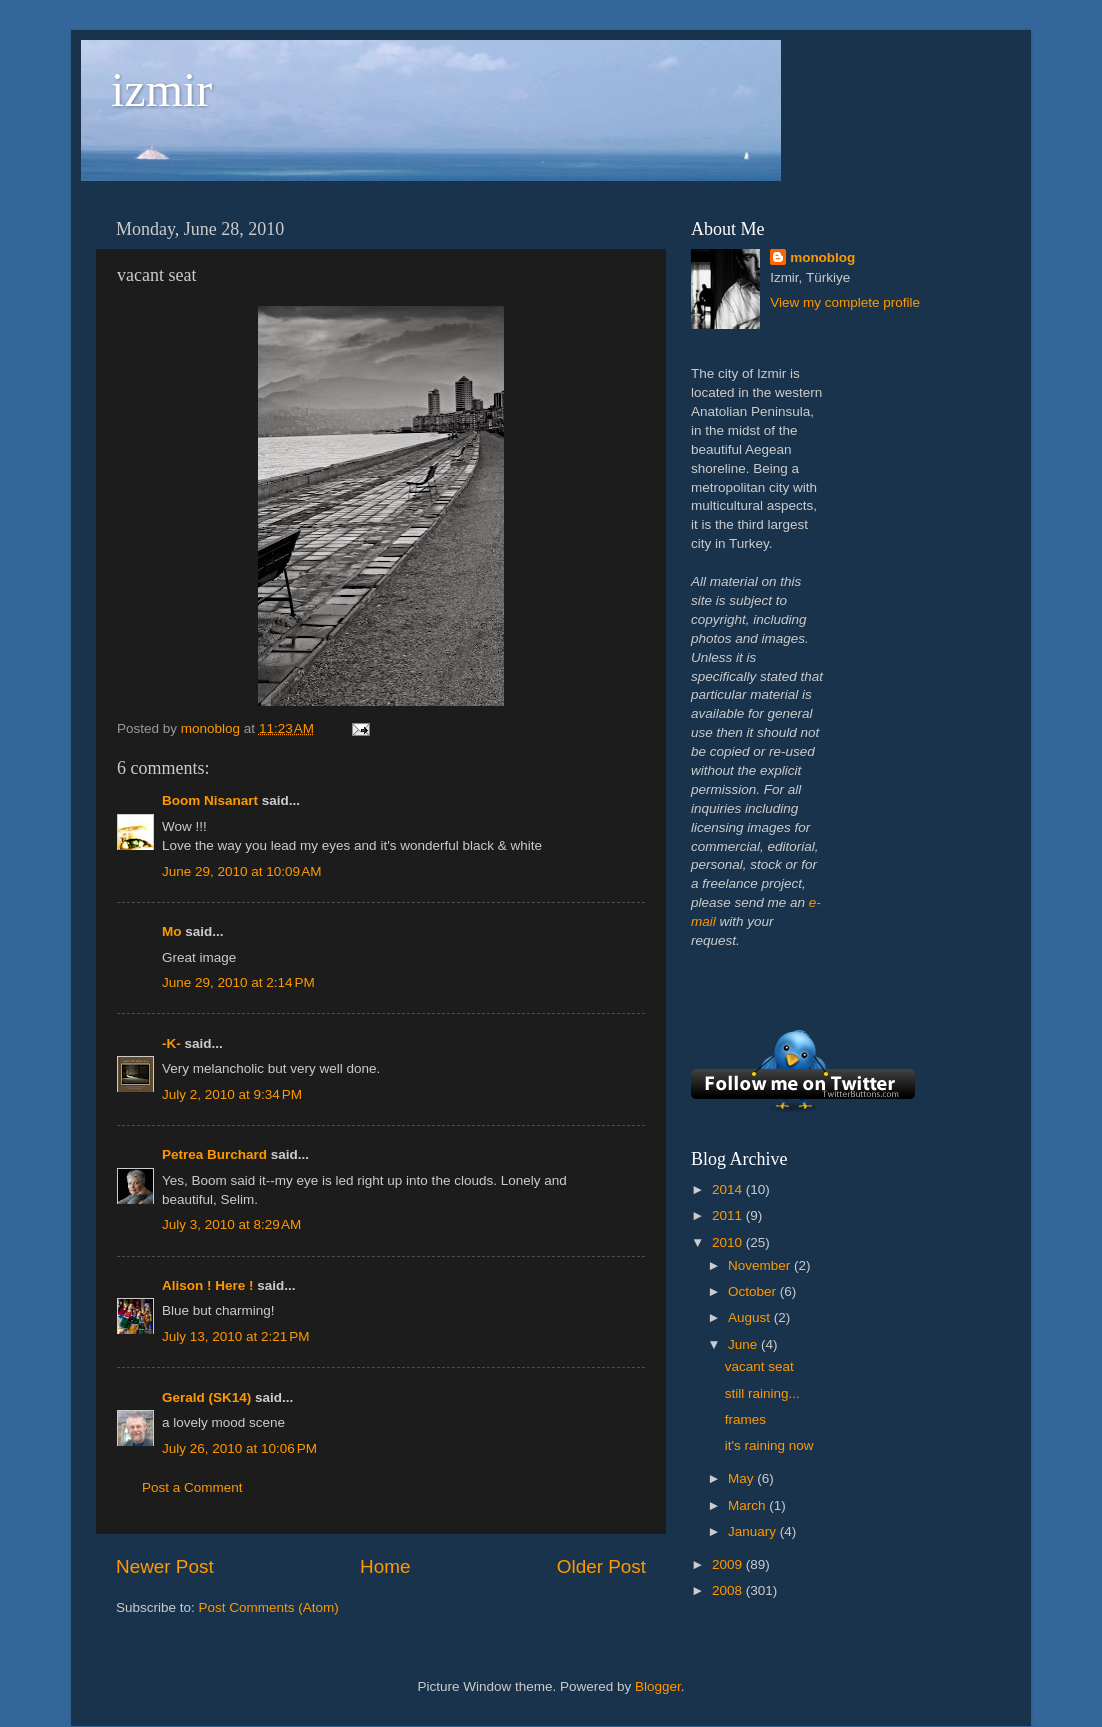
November (761, 1265)
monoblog (822, 257)
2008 (729, 1590)
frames (745, 1419)
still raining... (762, 1393)
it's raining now (769, 1445)
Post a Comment (192, 1487)
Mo (172, 931)
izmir (161, 89)
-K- (171, 1043)
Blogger (658, 1686)
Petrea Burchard (214, 1154)
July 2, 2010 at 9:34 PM (232, 1094)
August (751, 1317)
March (748, 1505)
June (744, 1344)
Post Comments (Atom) (269, 1607)
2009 (729, 1564)
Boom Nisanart (210, 800)
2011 (729, 1215)
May (742, 1478)
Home (385, 1566)
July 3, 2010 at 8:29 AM (231, 1224)
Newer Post (165, 1566)
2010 (729, 1242)
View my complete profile (845, 302)
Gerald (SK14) (206, 1397)
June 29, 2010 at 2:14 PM (238, 982)
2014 (729, 1189)
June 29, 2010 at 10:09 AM (242, 871)
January (754, 1531)
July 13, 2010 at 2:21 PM (235, 1336)
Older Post (601, 1566)
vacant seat (759, 1366)
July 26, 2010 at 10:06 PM (239, 1448)
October (754, 1291)
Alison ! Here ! (208, 1285)
